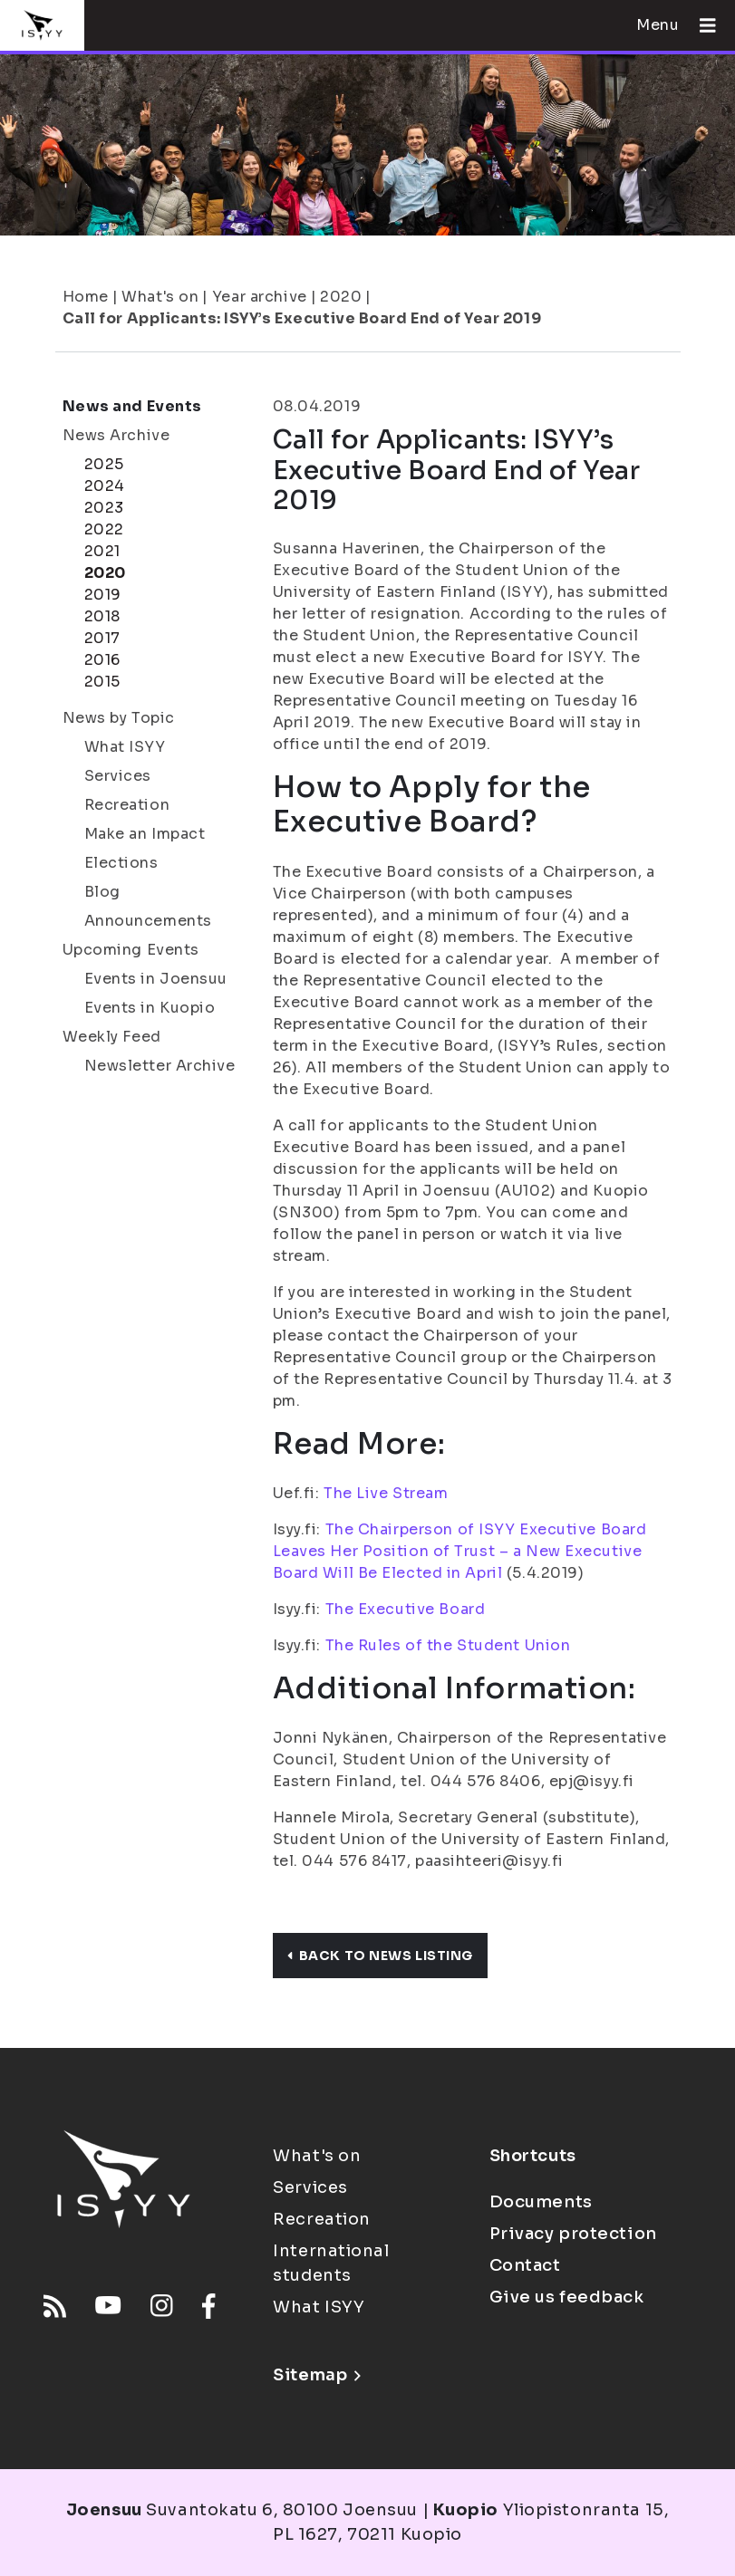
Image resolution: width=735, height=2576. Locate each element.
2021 (102, 551)
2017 (102, 638)
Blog (102, 891)
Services (117, 775)
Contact (525, 2265)
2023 (104, 507)
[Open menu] (700, 25)
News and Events (132, 406)
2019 (102, 594)
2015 (102, 681)
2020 (341, 296)
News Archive (116, 435)
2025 (104, 464)
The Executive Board (405, 1609)
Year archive (259, 296)
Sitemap (317, 2375)
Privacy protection (573, 2234)
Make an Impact (145, 833)
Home (86, 296)
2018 (102, 616)
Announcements (148, 920)
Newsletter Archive (160, 1065)
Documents (541, 2202)
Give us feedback (566, 2297)
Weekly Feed (112, 1036)
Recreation (127, 804)
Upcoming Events (131, 949)
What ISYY (125, 746)
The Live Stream (386, 1493)
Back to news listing (380, 1955)
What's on (159, 296)
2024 (104, 485)
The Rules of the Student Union (448, 1645)
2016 (102, 659)
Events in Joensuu (156, 978)
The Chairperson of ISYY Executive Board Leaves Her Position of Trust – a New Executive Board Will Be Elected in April (460, 1551)
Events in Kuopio (150, 1007)
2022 (104, 529)
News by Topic (119, 717)
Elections (121, 862)
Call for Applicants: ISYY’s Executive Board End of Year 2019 (302, 318)
